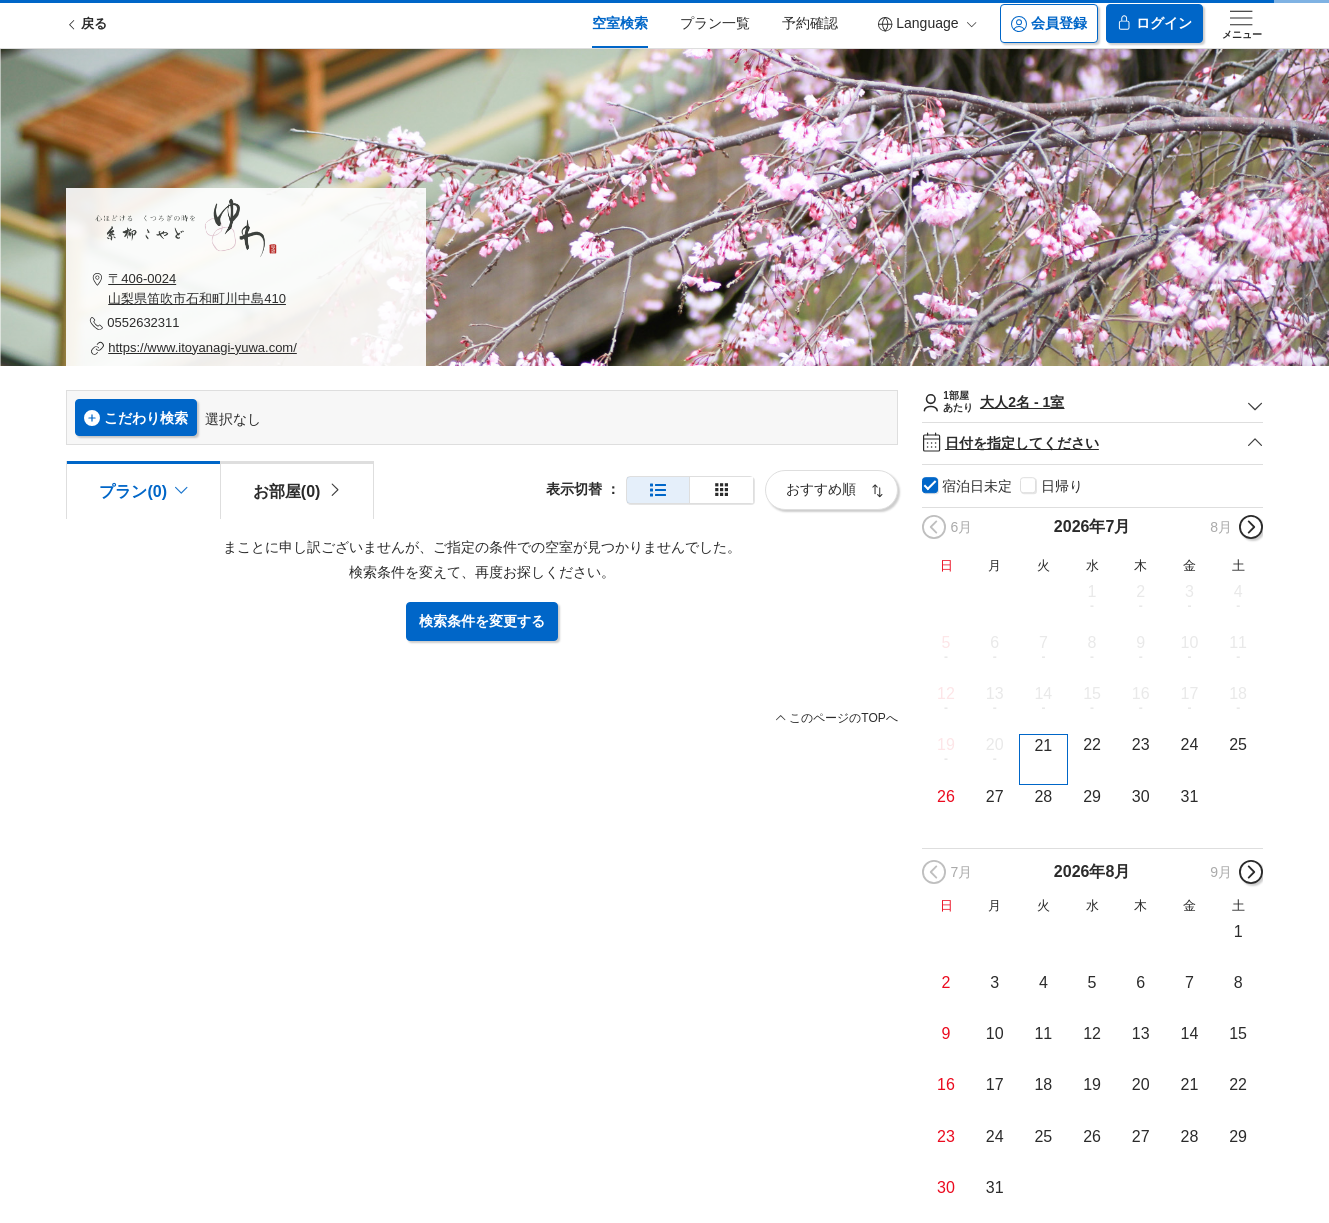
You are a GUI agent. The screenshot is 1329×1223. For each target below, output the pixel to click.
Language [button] (927, 23)
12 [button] (946, 693)
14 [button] (1043, 693)
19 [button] (946, 744)
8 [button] (1092, 642)
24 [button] (1190, 744)
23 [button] (1141, 744)
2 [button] (1140, 591)
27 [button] (995, 796)
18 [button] (1238, 693)
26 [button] (946, 796)
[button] (246, 288)
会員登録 (1049, 23)
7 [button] (1043, 642)
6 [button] (994, 642)
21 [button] (1043, 745)
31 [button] (1190, 796)
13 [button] (995, 693)
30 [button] (1141, 796)
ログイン (1154, 23)
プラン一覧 (715, 23)
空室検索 (620, 23)
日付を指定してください (1092, 443)
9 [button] (1140, 642)
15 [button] (1092, 693)
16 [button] (1141, 693)
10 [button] (1190, 642)
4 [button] (1238, 591)
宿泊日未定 (977, 486)
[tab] (297, 490)
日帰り (1062, 486)
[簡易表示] (721, 490)
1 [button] (1092, 591)
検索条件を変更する (482, 621)
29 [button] (1092, 796)
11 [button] (1238, 642)
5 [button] (946, 642)
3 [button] (1189, 591)
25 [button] (1238, 744)
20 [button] (995, 744)
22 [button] (1092, 744)
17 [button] (1190, 693)
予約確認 (810, 23)
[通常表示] (658, 490)
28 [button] (1043, 796)
